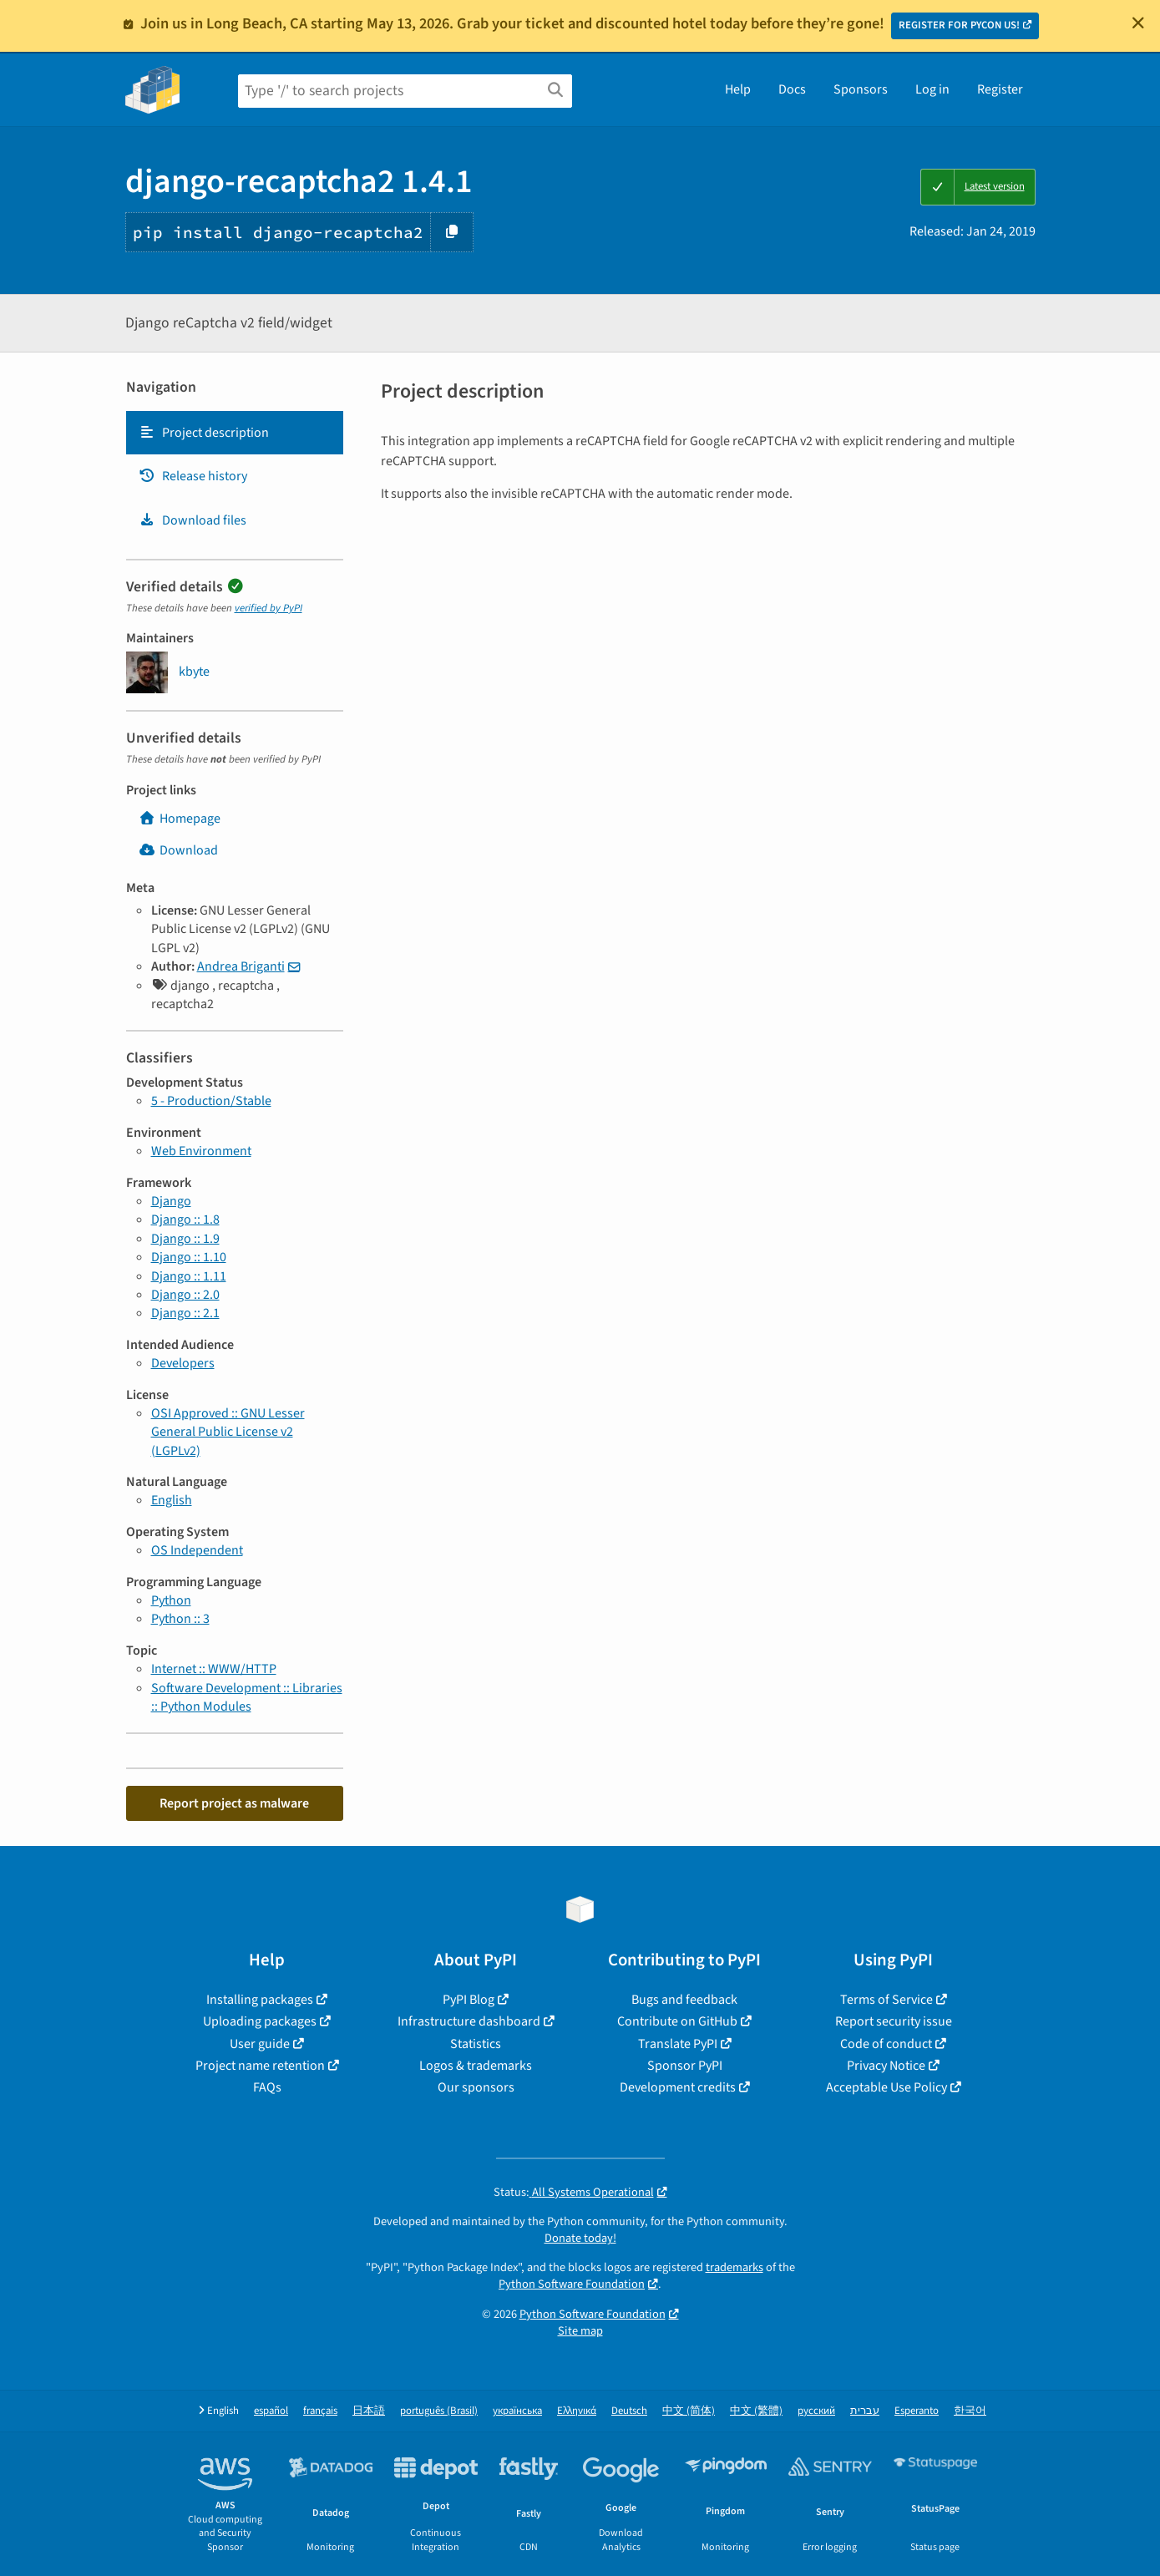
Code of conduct (886, 2044)
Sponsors (860, 89)
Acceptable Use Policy (886, 2087)
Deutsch (629, 2411)
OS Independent (197, 1550)
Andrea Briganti (241, 966)
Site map (580, 2331)
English (171, 1500)
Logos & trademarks (475, 2065)
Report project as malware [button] (234, 1803)
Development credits (678, 2087)
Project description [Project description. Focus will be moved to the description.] (204, 432)
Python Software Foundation (572, 2284)
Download (178, 850)
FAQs (267, 2087)
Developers (183, 1363)
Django (171, 1201)
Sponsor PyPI (684, 2065)
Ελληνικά (576, 2411)
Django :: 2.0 (185, 1294)
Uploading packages (260, 2021)
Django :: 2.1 (185, 1313)
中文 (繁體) (756, 2411)
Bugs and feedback (684, 1999)
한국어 (970, 2411)
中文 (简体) (688, 2411)
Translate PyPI (677, 2044)
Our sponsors (476, 2087)
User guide (260, 2044)
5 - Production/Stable (211, 1101)
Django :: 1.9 (185, 1239)
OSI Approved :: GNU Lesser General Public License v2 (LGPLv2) (228, 1432)
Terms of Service (886, 1999)
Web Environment (201, 1151)
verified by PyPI (268, 608)
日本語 (368, 2411)
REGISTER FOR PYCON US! (959, 25)
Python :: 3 (180, 1619)
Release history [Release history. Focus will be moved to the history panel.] (193, 476)
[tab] (234, 432)
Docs (792, 89)
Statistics (475, 2044)
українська (517, 2411)
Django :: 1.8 (185, 1219)
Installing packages (259, 1999)
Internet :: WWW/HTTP (213, 1669)
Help (738, 89)
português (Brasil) (439, 2411)
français (320, 2411)
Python (171, 1600)
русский (816, 2411)
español (271, 2411)
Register (1000, 89)
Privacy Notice (886, 2065)
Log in (932, 89)
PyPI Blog (468, 1999)
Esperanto (916, 2411)
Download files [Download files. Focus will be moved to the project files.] (192, 520)
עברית (864, 2411)
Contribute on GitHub (677, 2021)
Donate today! (580, 2238)
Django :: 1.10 (188, 1257)
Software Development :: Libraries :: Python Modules (246, 1697)
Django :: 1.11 (188, 1276)
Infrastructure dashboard (469, 2021)
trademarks (734, 2267)
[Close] (1138, 22)
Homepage (179, 818)
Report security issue (893, 2021)
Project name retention (260, 2065)
